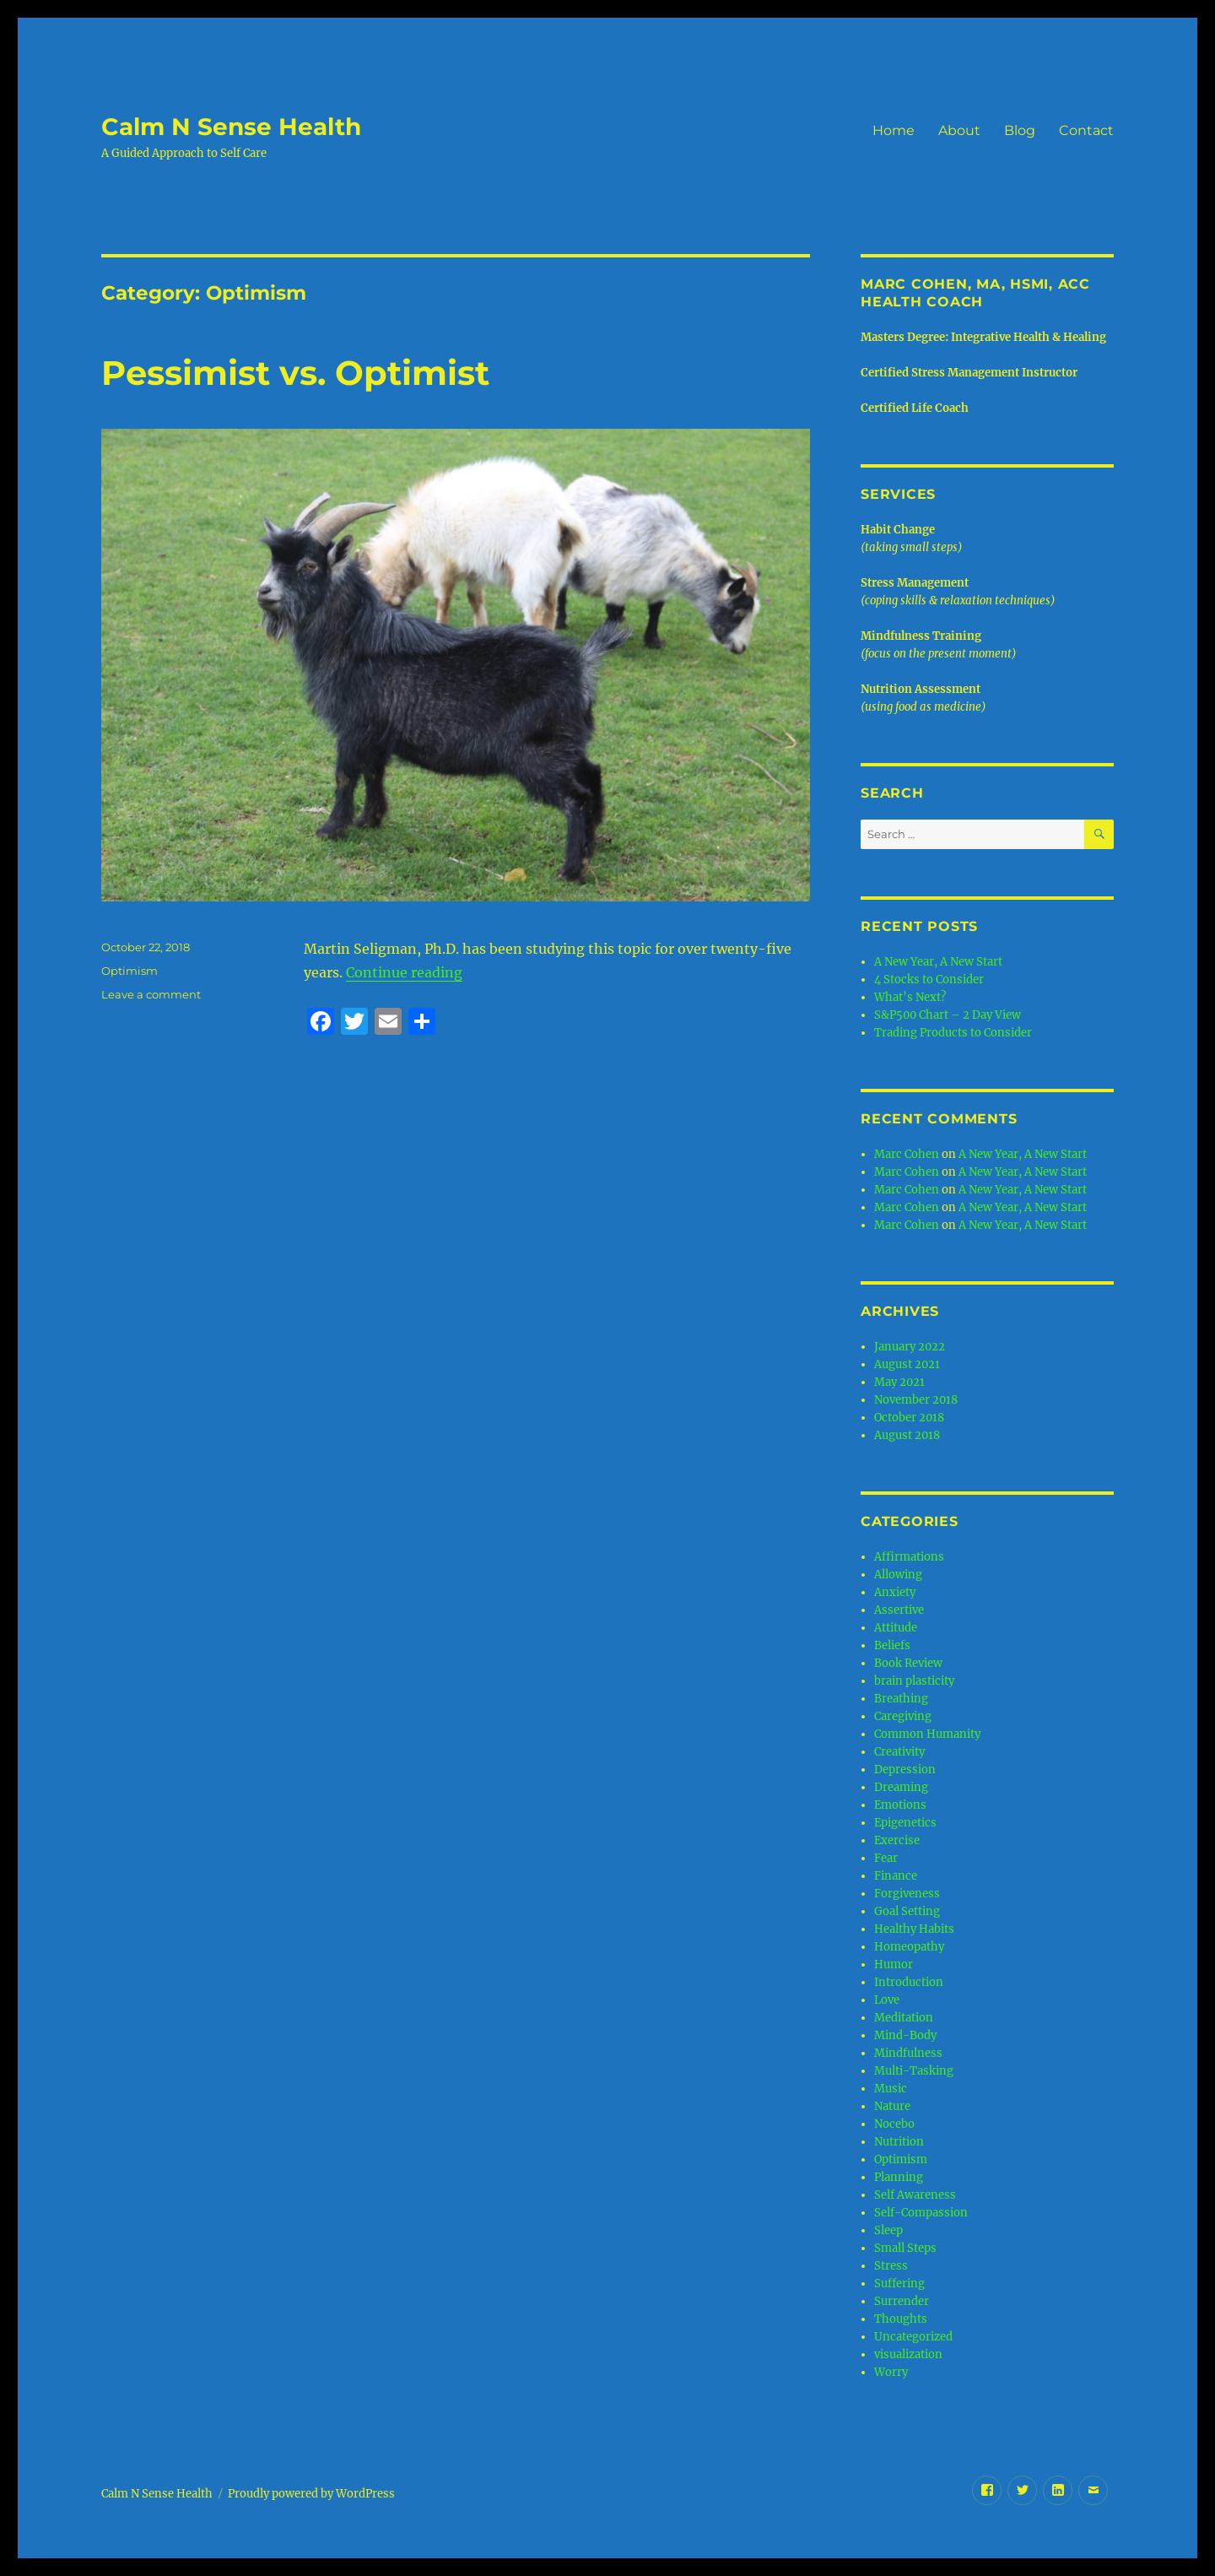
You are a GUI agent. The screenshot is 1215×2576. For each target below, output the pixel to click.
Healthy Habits (914, 1929)
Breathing (901, 1698)
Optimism (129, 970)
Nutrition (899, 2142)
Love (886, 2000)
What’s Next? (910, 997)
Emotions (900, 1805)
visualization (908, 2354)
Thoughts (900, 2319)
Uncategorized (913, 2337)
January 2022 (909, 1346)
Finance (895, 1876)
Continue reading (404, 972)
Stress (891, 2266)
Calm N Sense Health (231, 126)
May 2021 (899, 1382)
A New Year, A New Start (938, 962)
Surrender (901, 2301)
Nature (892, 2106)
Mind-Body (905, 2035)
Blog (1019, 130)
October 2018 (909, 1417)
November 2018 (916, 1400)
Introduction (908, 1982)
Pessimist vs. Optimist (295, 372)
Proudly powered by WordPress (311, 2494)
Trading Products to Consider (953, 1033)
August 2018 (907, 1435)
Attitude (895, 1628)
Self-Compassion (921, 2212)
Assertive (899, 1610)
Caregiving (903, 1716)
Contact (1086, 130)
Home (893, 130)
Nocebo (894, 2124)
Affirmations (909, 1557)
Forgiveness (907, 1893)
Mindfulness (908, 2053)
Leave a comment (151, 994)
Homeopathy (909, 1947)
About (959, 130)
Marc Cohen (906, 1154)
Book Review (908, 1663)
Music (890, 2088)
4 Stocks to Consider (929, 979)
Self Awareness (915, 2195)
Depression (905, 1769)
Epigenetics (905, 1823)
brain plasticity (914, 1681)
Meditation (903, 2017)
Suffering (899, 2283)
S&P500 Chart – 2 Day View (947, 1015)
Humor (893, 1964)
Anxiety (894, 1592)
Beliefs (892, 1645)
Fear (886, 1858)
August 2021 (907, 1364)
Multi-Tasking (913, 2071)
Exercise (897, 1840)
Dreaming (901, 1787)
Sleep (888, 2230)
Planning (898, 2177)
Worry (891, 2372)
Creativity (899, 1752)
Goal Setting (907, 1911)
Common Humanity (927, 1734)
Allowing (898, 1574)
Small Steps (905, 2248)
